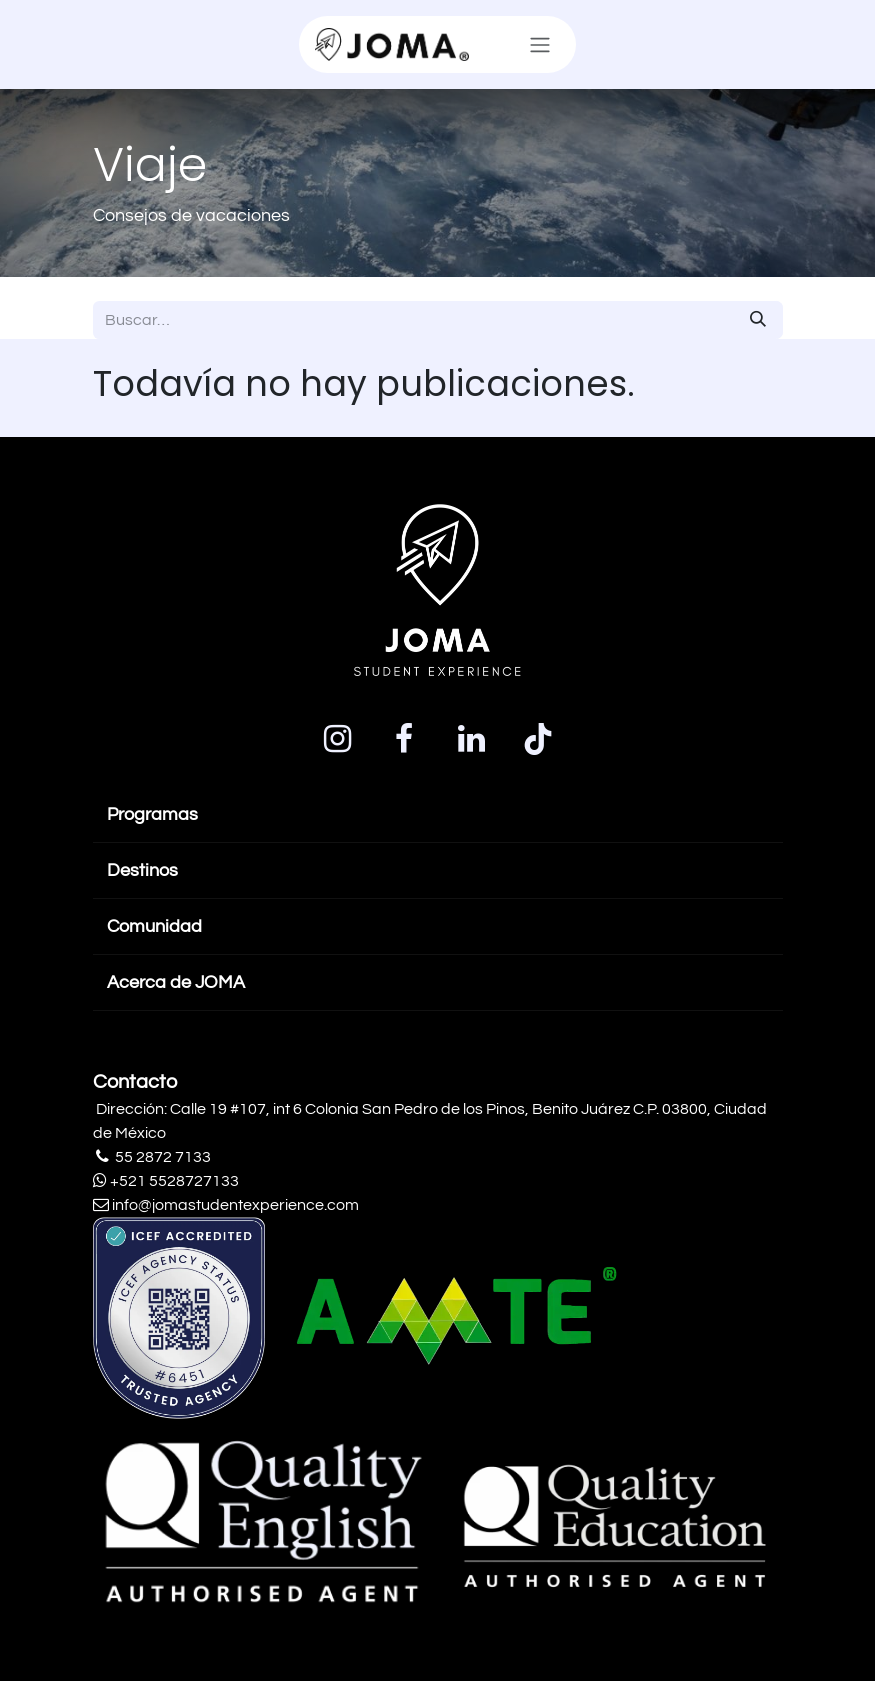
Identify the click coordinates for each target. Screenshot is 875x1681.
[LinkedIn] (471, 739)
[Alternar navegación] (540, 44)
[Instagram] (337, 739)
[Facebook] (404, 739)
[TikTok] (538, 739)
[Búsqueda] (758, 320)
